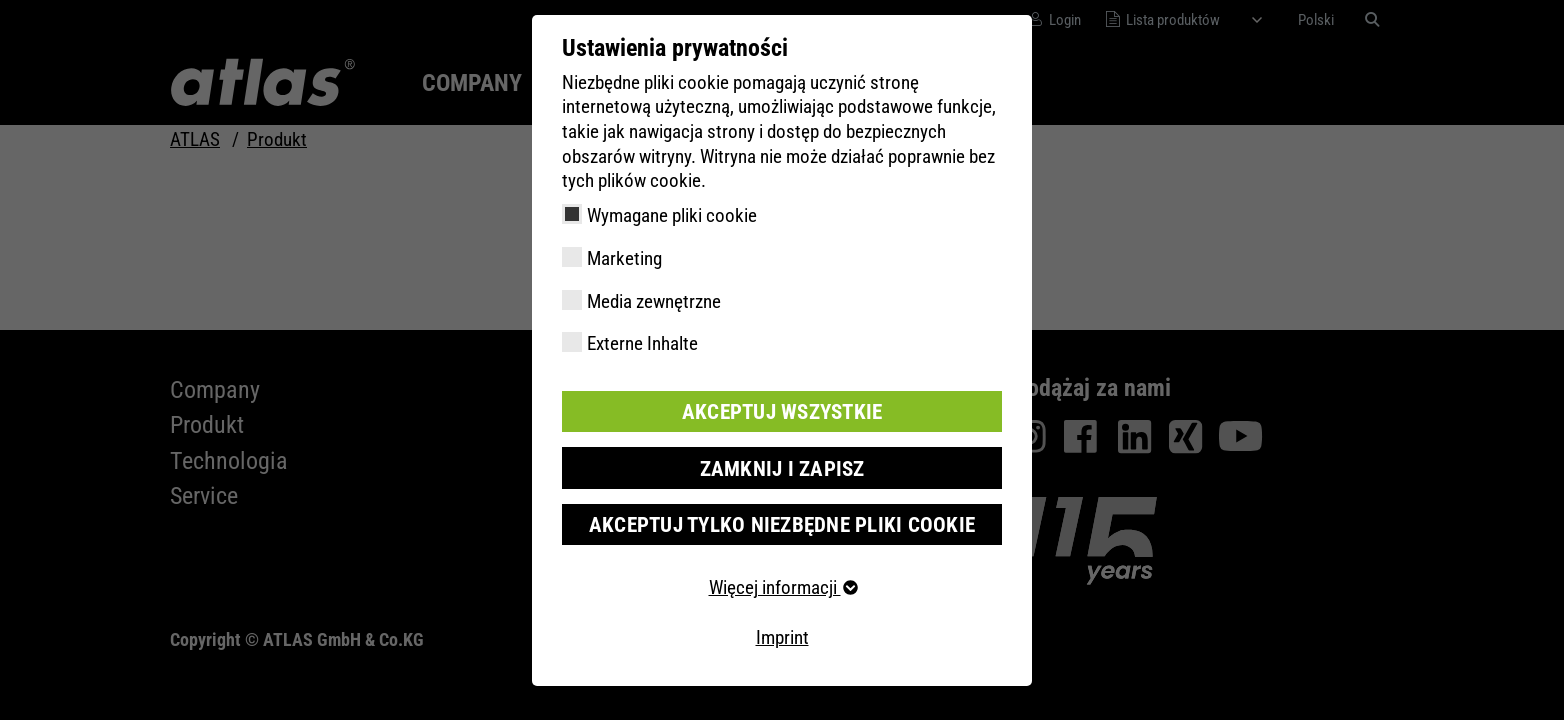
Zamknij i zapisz (782, 465)
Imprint (782, 632)
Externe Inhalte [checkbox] (642, 343)
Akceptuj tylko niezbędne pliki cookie (781, 520)
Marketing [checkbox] (624, 258)
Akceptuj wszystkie (782, 410)
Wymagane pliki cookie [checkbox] (672, 215)
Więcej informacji (782, 583)
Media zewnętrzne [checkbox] (654, 301)
